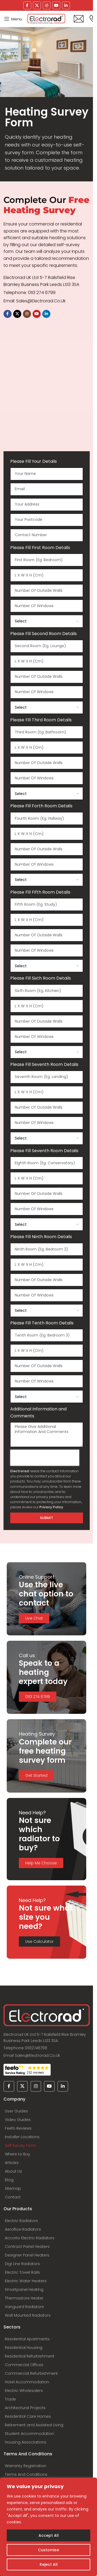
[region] (48, 2527)
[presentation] (44, 1458)
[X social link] (37, 5)
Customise (48, 2550)
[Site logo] (46, 18)
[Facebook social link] (27, 5)
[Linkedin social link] (66, 5)
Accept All (49, 2535)
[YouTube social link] (56, 5)
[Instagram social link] (47, 5)
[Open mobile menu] (13, 18)
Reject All (49, 2564)
